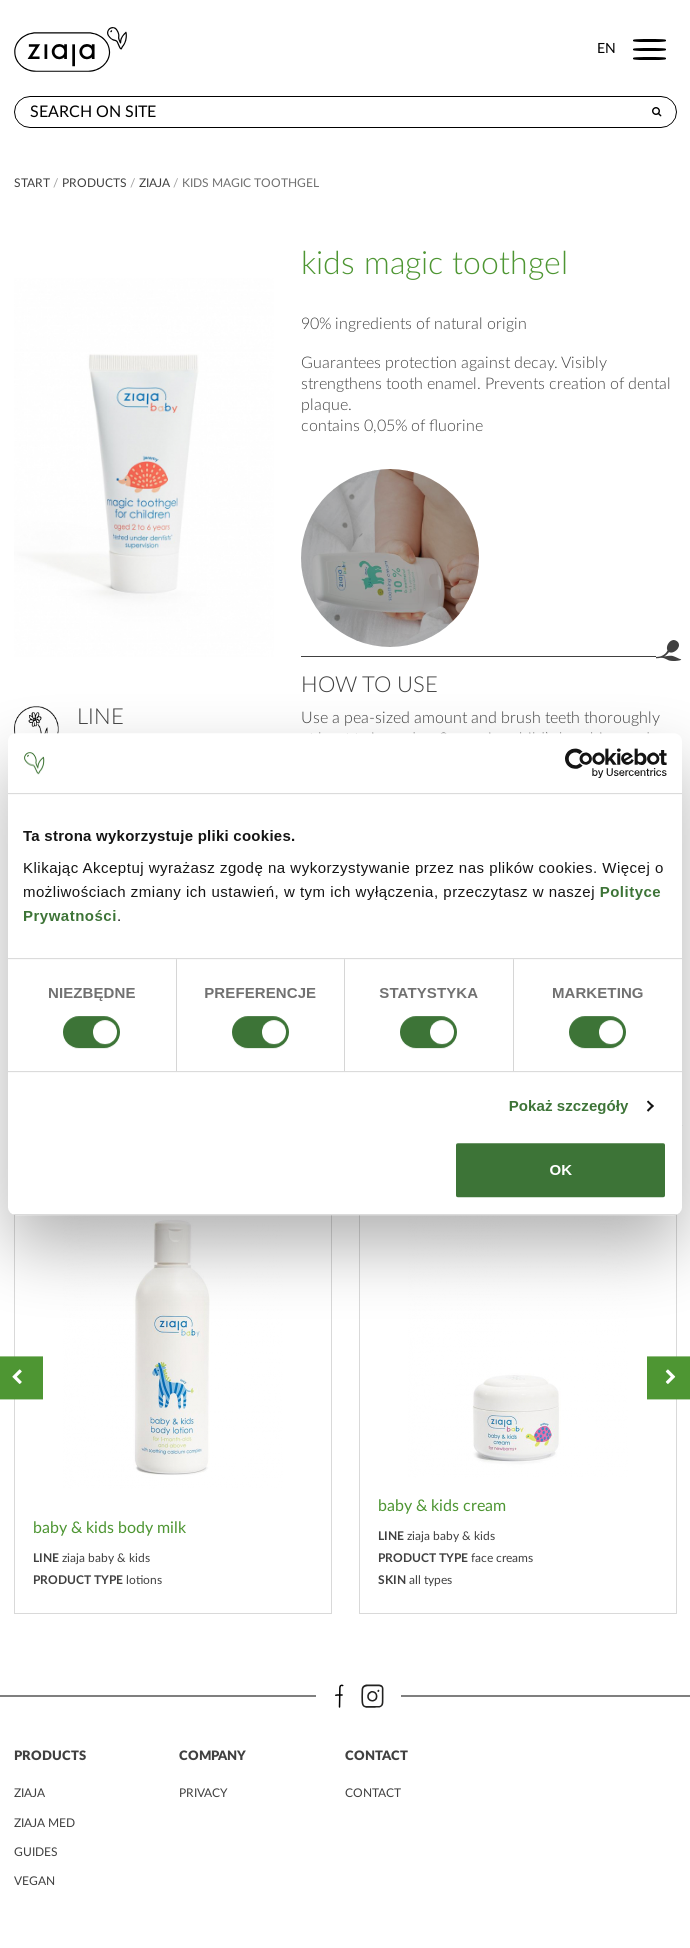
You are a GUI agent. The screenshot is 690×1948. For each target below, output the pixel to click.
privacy (203, 1793)
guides (36, 1852)
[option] (173, 1377)
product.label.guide (390, 558)
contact (373, 1793)
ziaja (154, 183)
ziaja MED (44, 1823)
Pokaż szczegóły (569, 1105)
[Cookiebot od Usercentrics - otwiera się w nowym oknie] (579, 763)
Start (32, 183)
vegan (34, 1881)
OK (560, 1169)
